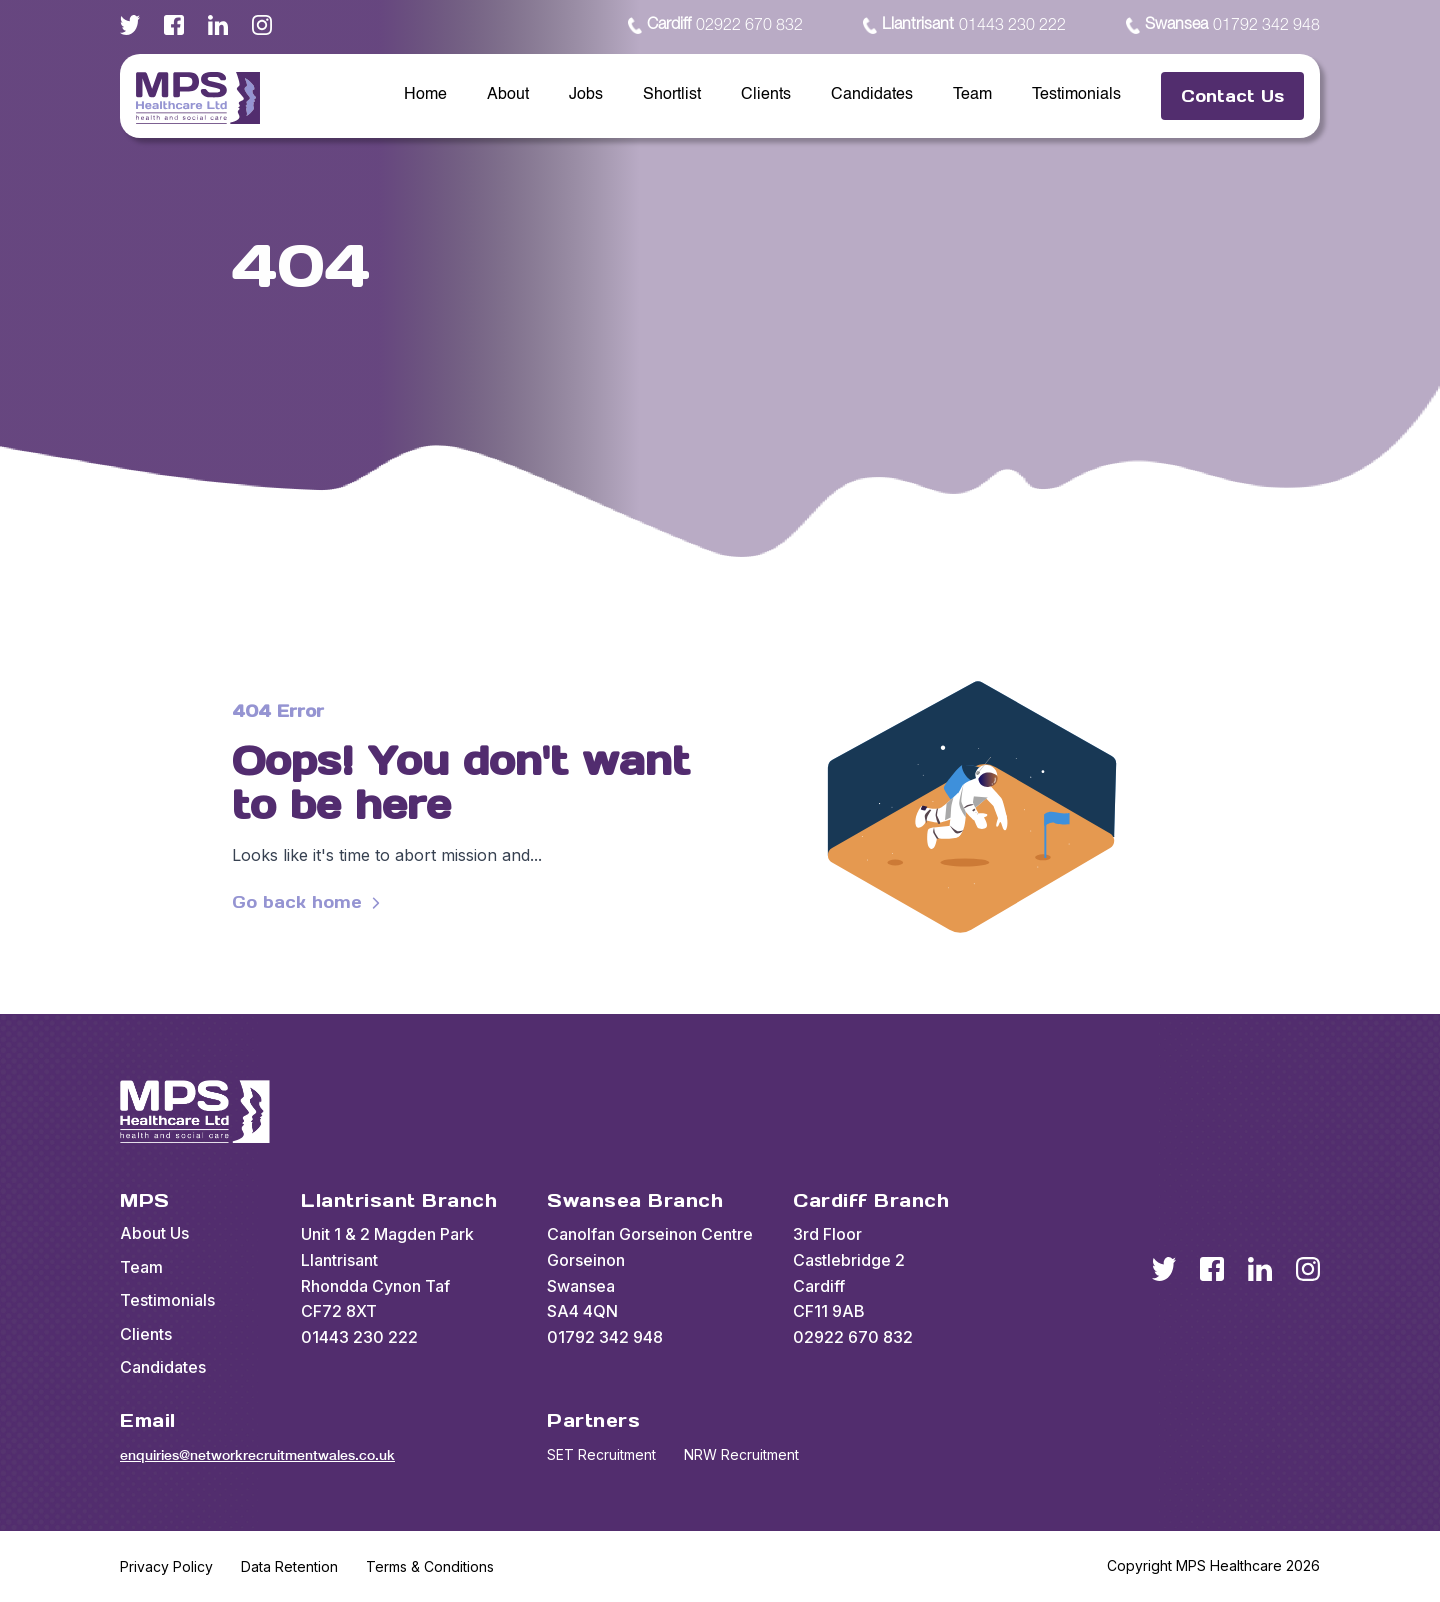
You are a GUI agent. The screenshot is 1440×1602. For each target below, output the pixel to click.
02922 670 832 (715, 26)
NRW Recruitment (741, 1454)
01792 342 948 (1223, 26)
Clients (766, 95)
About (508, 95)
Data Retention (289, 1566)
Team (972, 95)
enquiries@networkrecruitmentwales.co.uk (257, 1455)
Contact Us (1232, 96)
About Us (154, 1233)
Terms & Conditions (430, 1566)
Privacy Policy (166, 1566)
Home (425, 95)
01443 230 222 (964, 26)
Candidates (872, 95)
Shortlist (672, 95)
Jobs (586, 95)
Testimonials (1076, 95)
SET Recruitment (601, 1454)
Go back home (309, 902)
